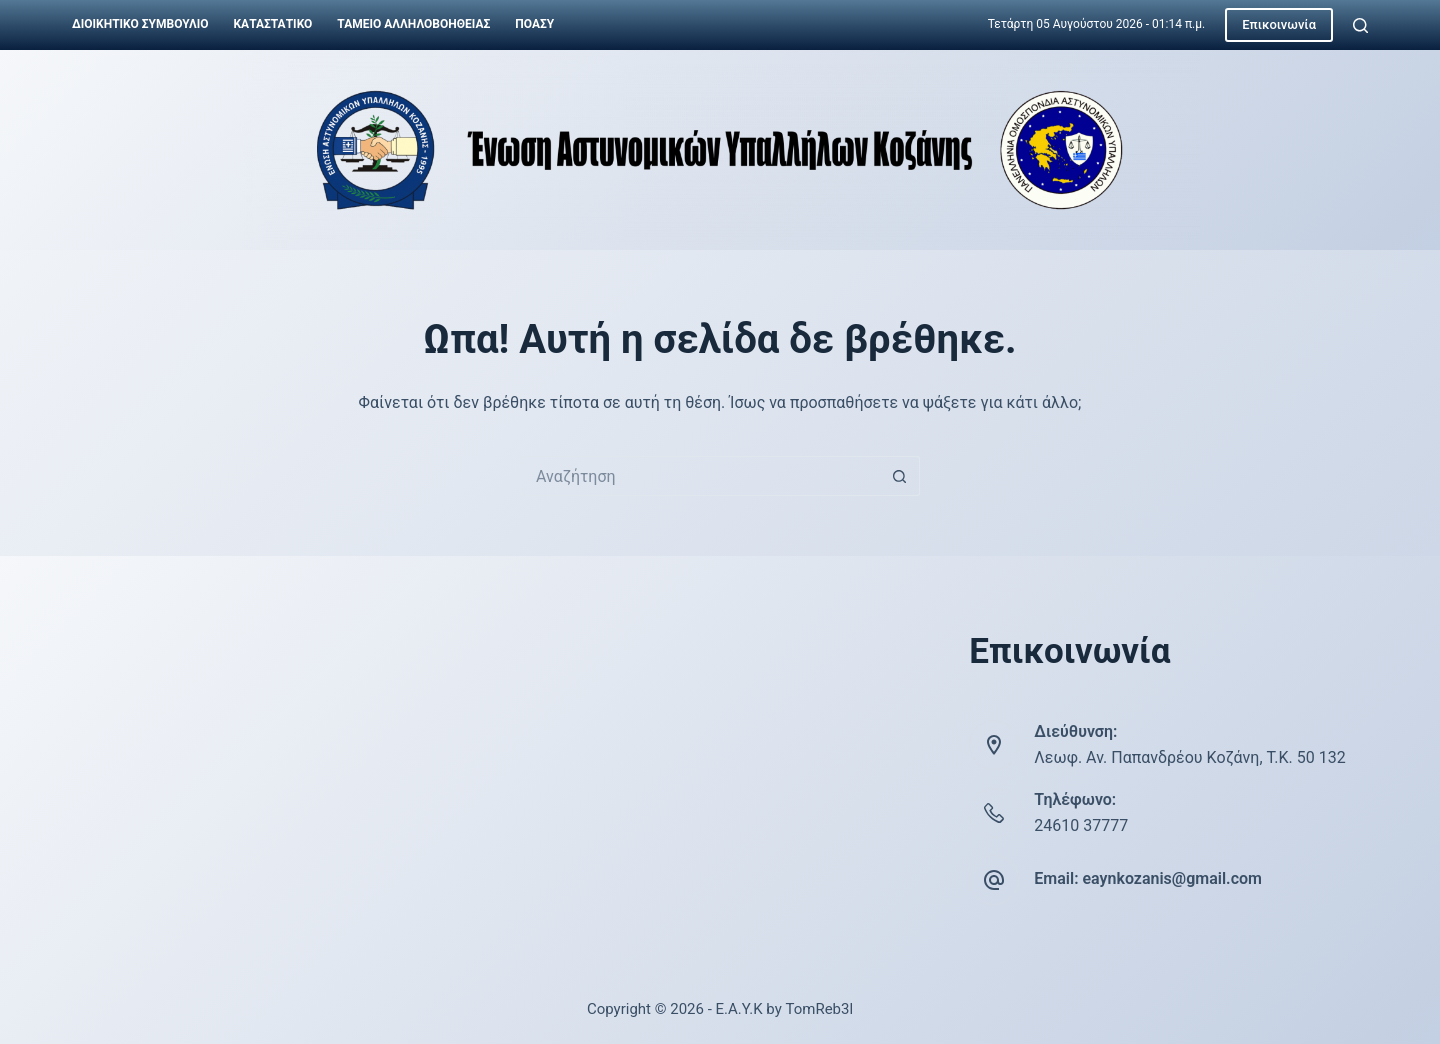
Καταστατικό (272, 24)
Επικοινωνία (1279, 24)
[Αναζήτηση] (1360, 25)
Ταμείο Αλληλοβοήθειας (413, 24)
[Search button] (900, 476)
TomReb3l (819, 1009)
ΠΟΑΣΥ (534, 24)
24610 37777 (1081, 825)
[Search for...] (700, 476)
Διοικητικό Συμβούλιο (140, 24)
